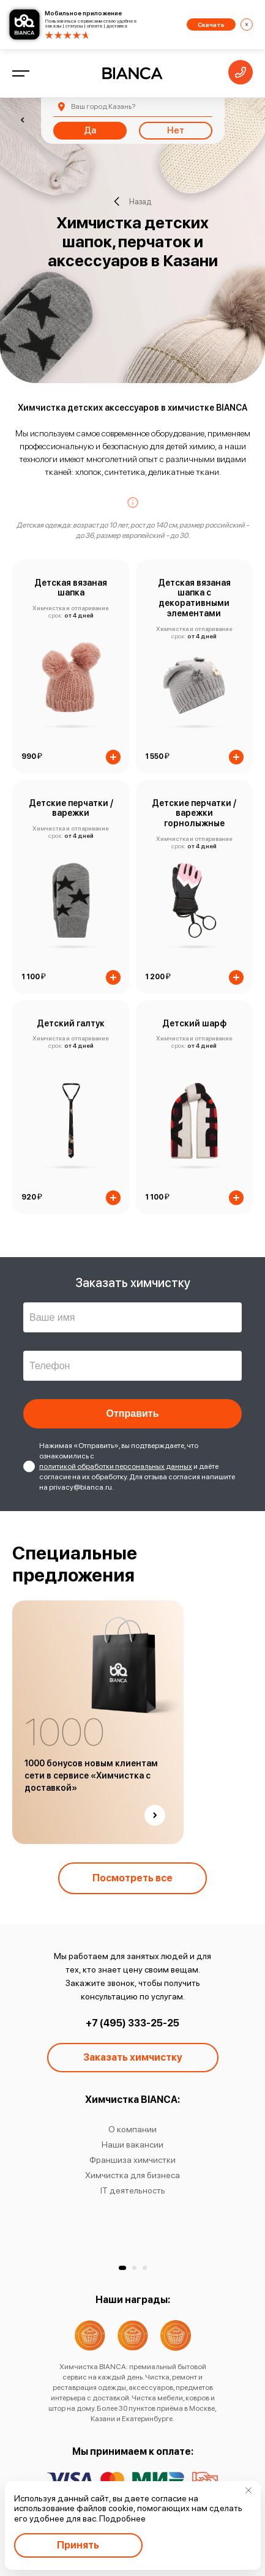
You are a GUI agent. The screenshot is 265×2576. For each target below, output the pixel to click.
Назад (132, 201)
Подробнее (122, 2518)
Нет (175, 130)
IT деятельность (132, 2190)
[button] (122, 2268)
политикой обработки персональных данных (115, 1466)
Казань (103, 106)
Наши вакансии (132, 2144)
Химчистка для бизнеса (132, 2175)
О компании (132, 2129)
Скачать (211, 24)
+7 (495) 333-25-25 (132, 2023)
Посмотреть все (132, 1878)
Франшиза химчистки (132, 2160)
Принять (78, 2545)
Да (90, 130)
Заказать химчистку (132, 2057)
